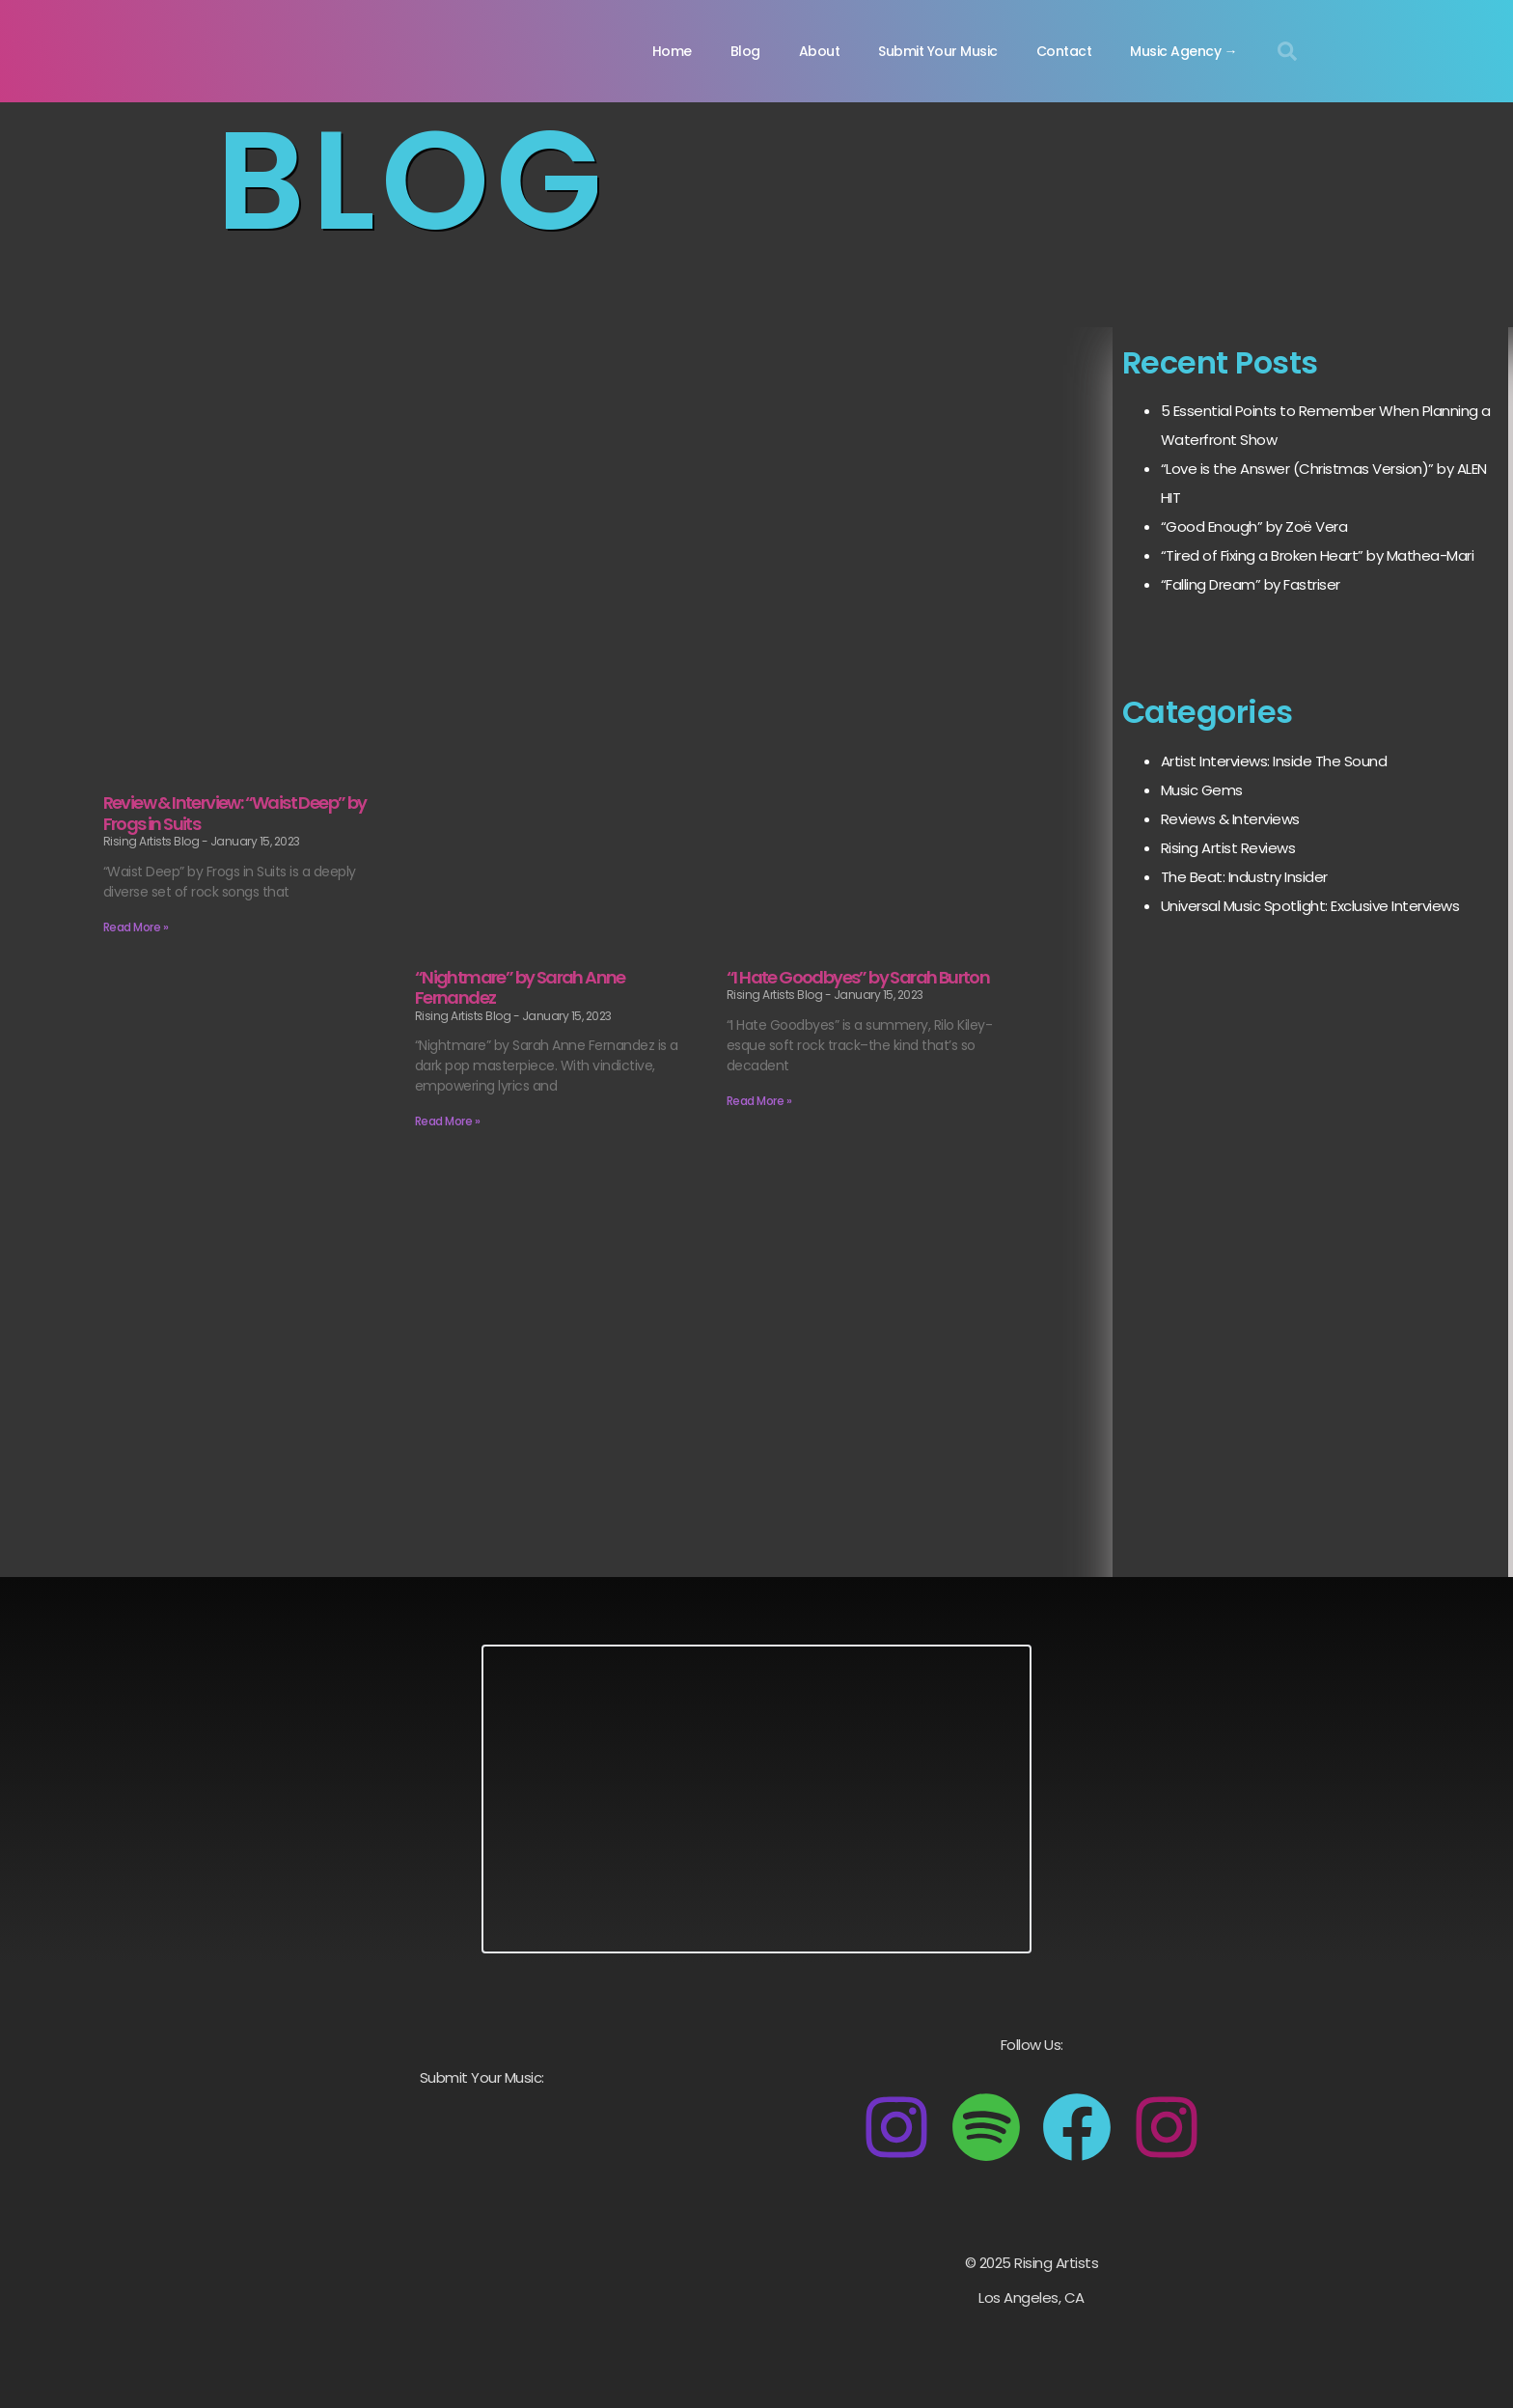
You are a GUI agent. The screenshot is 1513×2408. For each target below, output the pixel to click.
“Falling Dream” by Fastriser (1250, 584)
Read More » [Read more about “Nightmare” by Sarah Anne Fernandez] (448, 1121)
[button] (1287, 51)
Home (672, 51)
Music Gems (1202, 790)
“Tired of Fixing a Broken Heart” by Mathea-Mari (1317, 555)
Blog (745, 51)
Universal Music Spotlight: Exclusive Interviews (1310, 906)
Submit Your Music (938, 51)
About (819, 51)
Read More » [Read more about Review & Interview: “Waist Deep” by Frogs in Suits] (136, 927)
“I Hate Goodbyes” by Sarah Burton (858, 977)
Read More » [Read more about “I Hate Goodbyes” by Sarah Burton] (759, 1101)
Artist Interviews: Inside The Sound (1274, 761)
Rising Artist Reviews (1228, 848)
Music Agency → (1183, 51)
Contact (1064, 51)
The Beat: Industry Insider (1244, 877)
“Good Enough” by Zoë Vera (1254, 526)
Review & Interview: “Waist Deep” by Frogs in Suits (235, 813)
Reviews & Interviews (1230, 819)
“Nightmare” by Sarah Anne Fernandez (520, 987)
